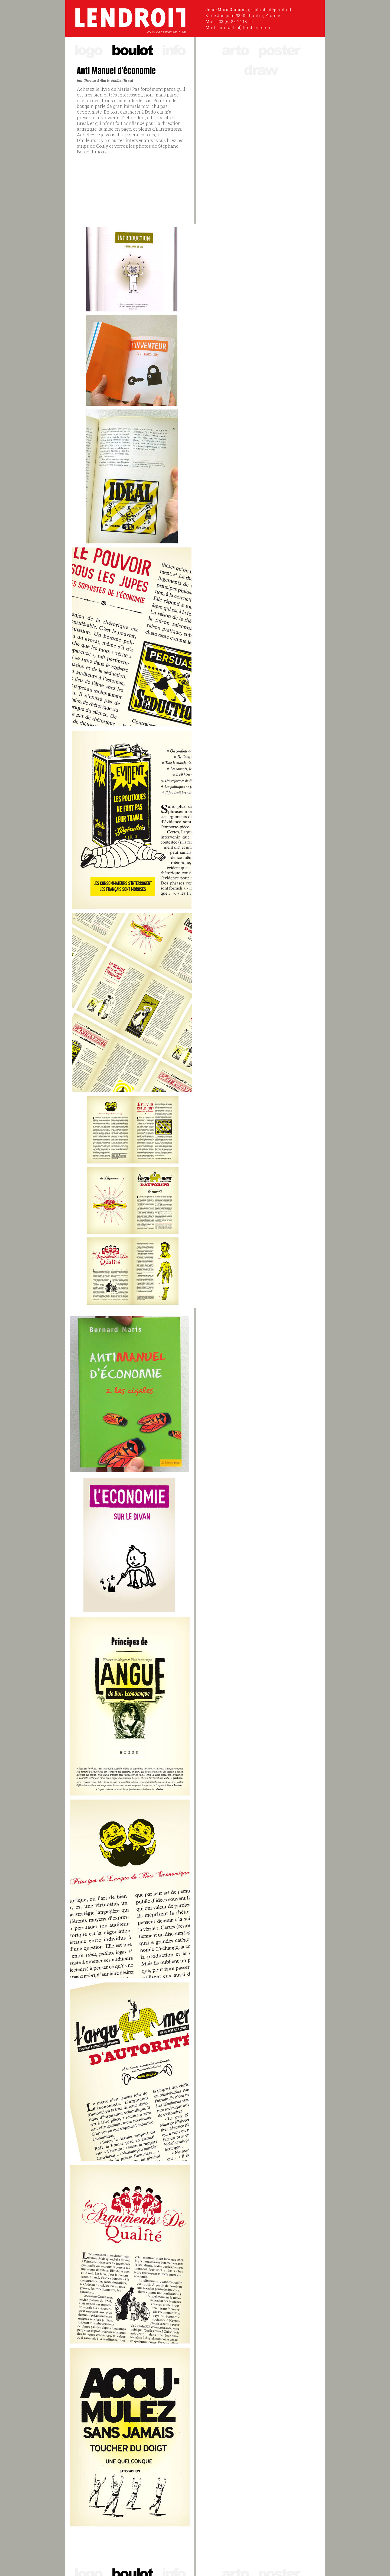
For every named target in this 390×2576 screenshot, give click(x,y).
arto (235, 49)
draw (260, 69)
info (173, 49)
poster (278, 49)
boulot (132, 49)
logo (88, 49)
